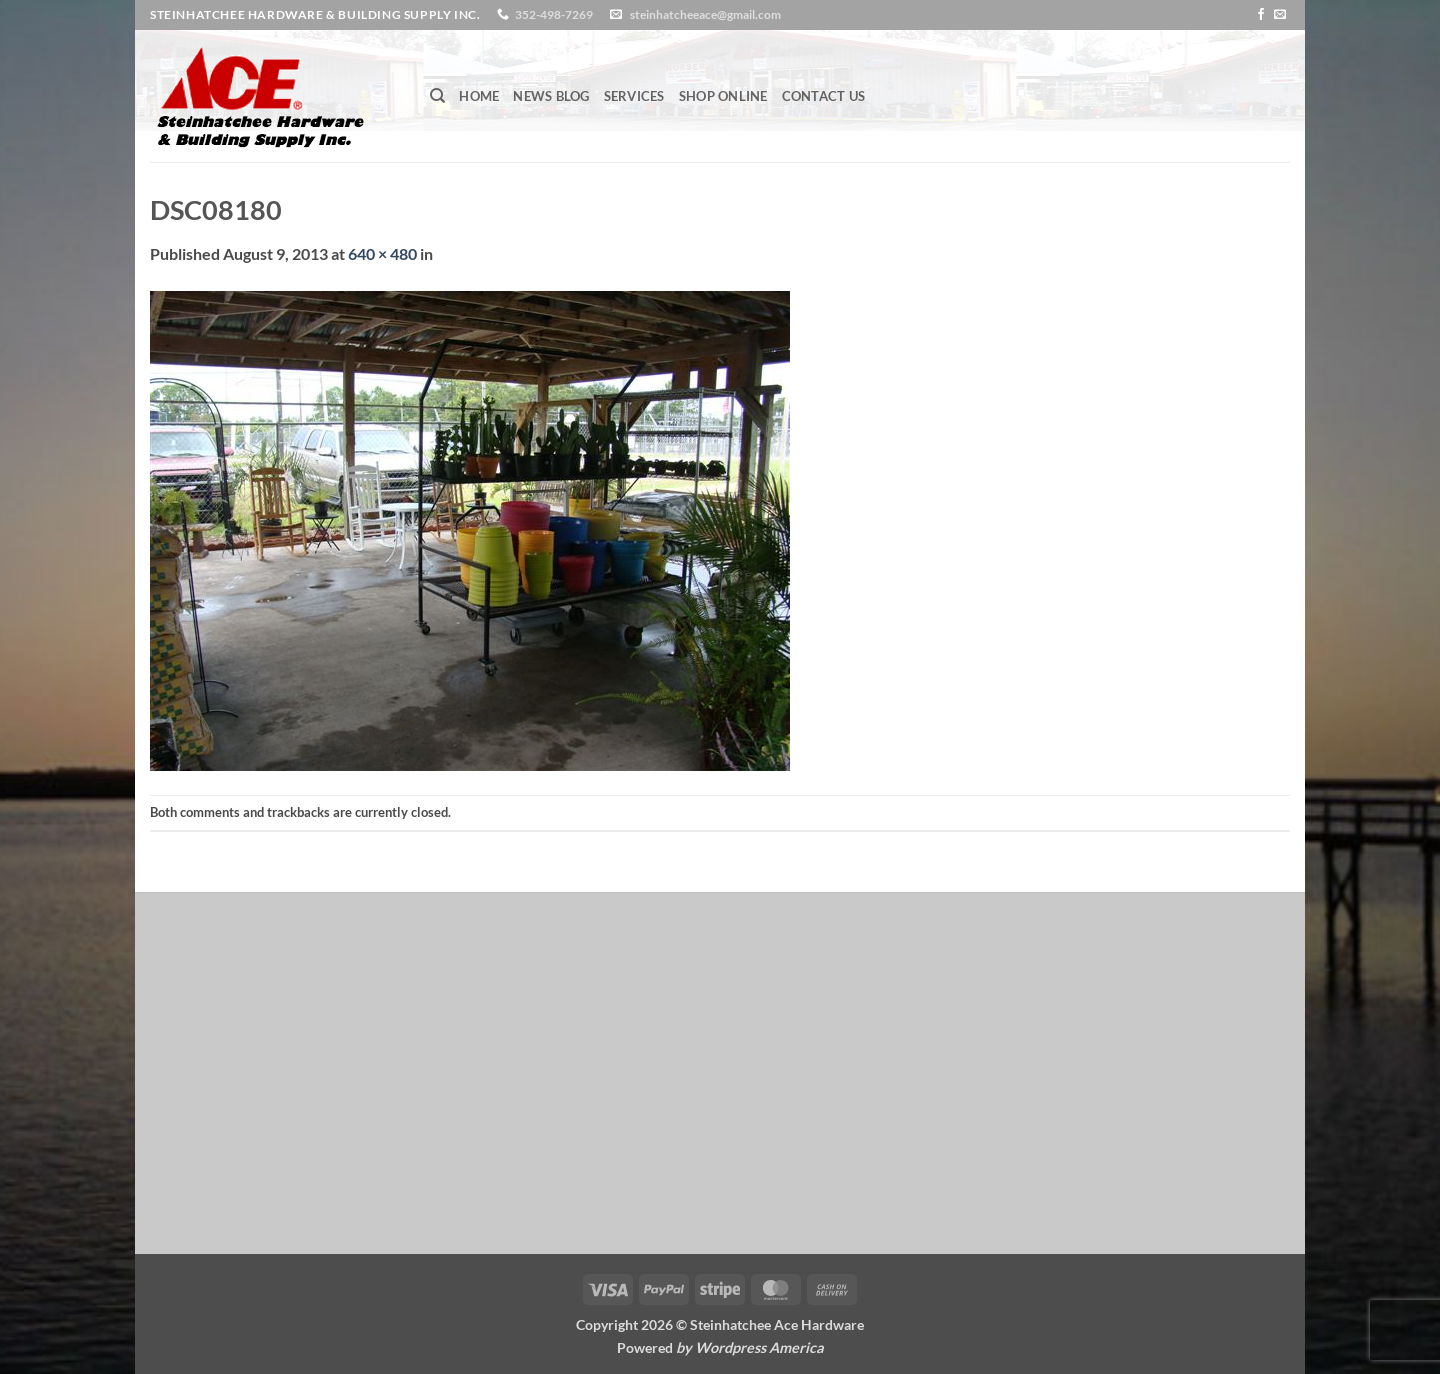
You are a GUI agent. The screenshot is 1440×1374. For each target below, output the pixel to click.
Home (479, 96)
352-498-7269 (554, 14)
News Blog (551, 96)
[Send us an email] (1280, 15)
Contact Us (824, 96)
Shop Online (723, 96)
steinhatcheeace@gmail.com (705, 14)
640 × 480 (382, 253)
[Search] (437, 96)
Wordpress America (759, 1347)
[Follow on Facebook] (1261, 15)
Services (634, 96)
